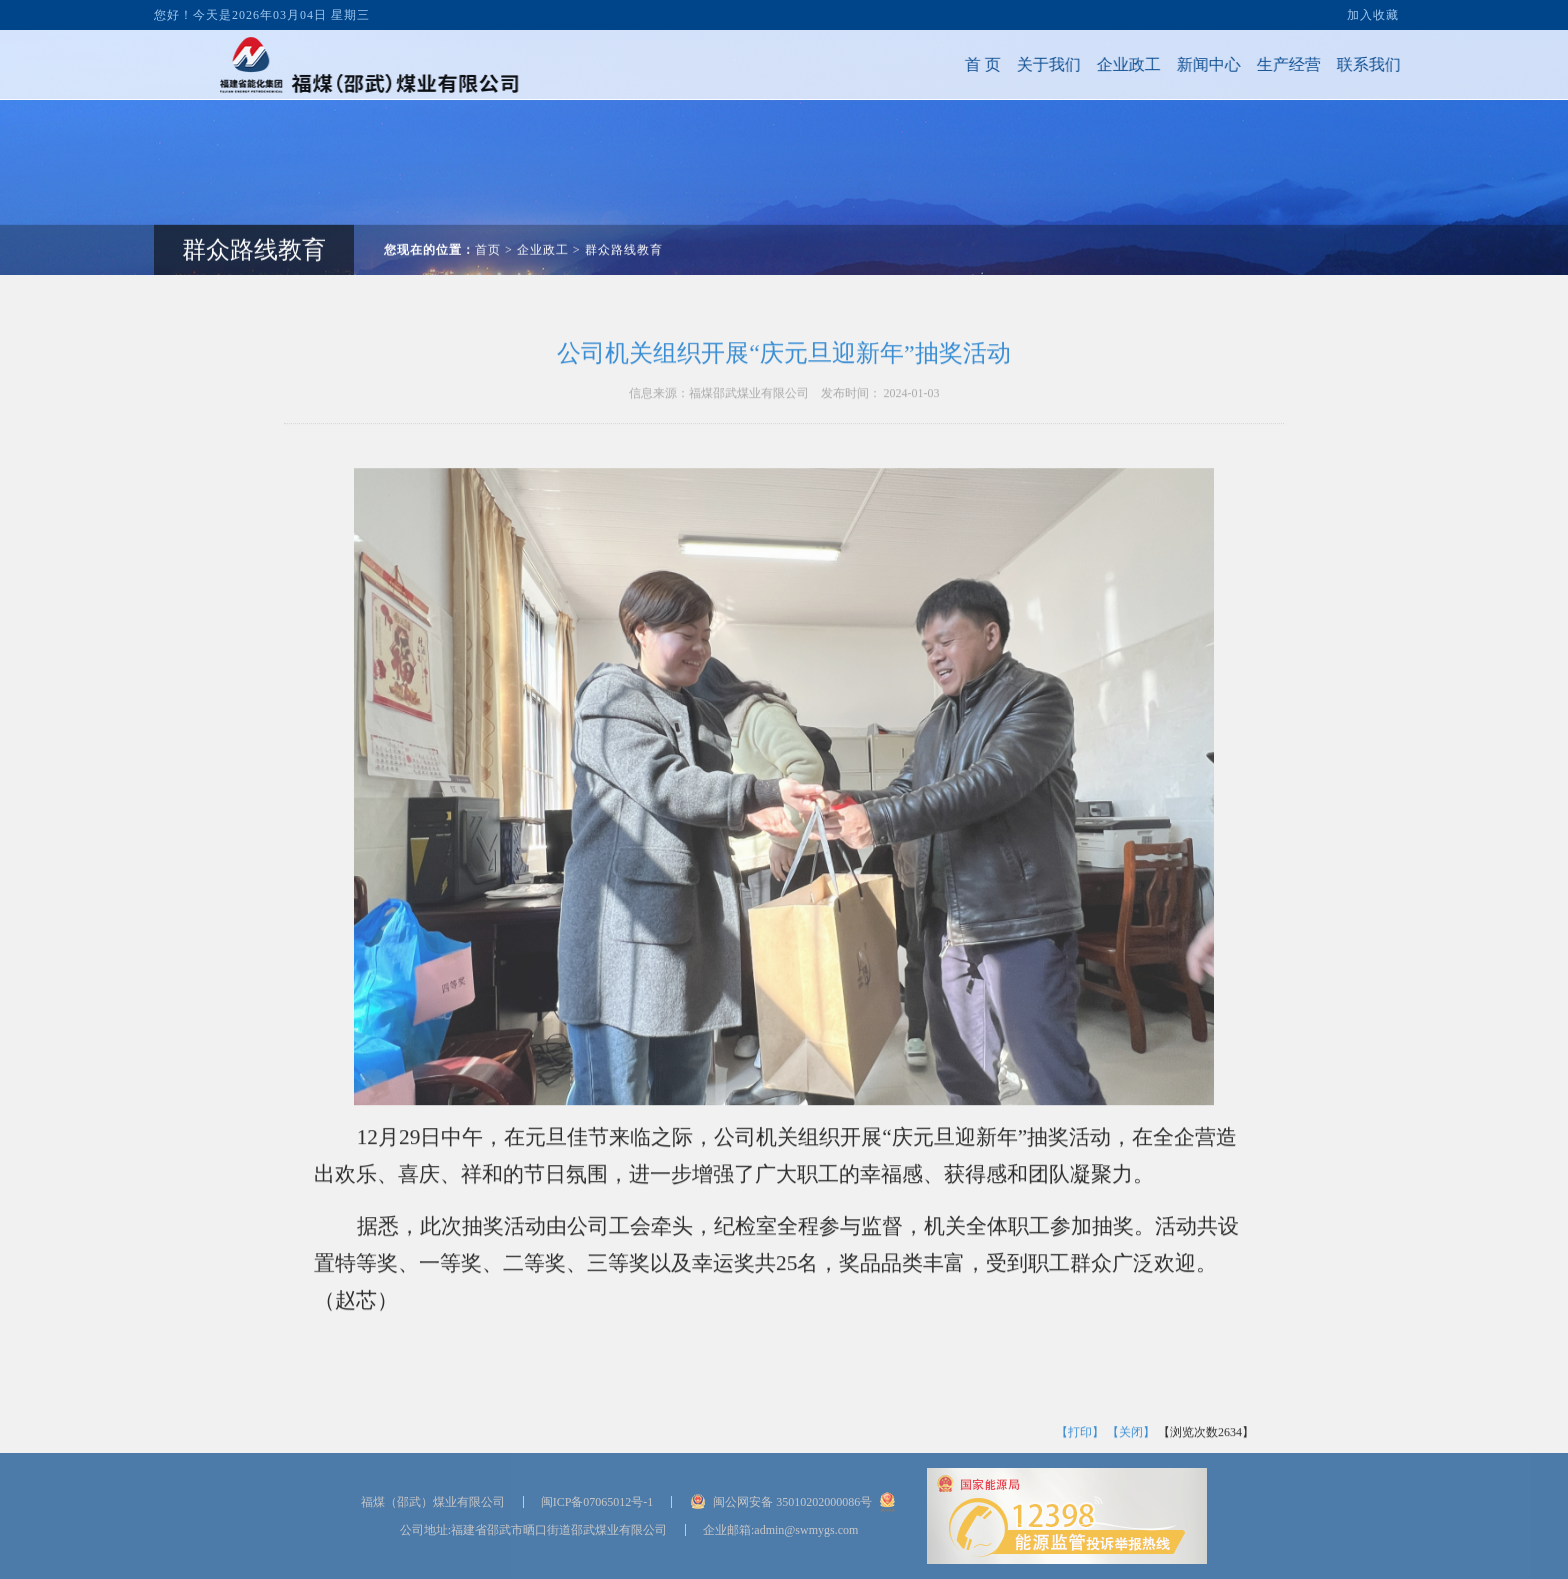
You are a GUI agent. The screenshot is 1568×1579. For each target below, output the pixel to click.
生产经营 (1257, 64)
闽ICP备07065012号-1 (597, 1502)
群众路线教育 (624, 218)
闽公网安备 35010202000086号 (792, 1502)
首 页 (951, 64)
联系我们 (1337, 64)
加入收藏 (1373, 12)
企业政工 (1097, 64)
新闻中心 (1177, 64)
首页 (488, 218)
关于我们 (1017, 64)
